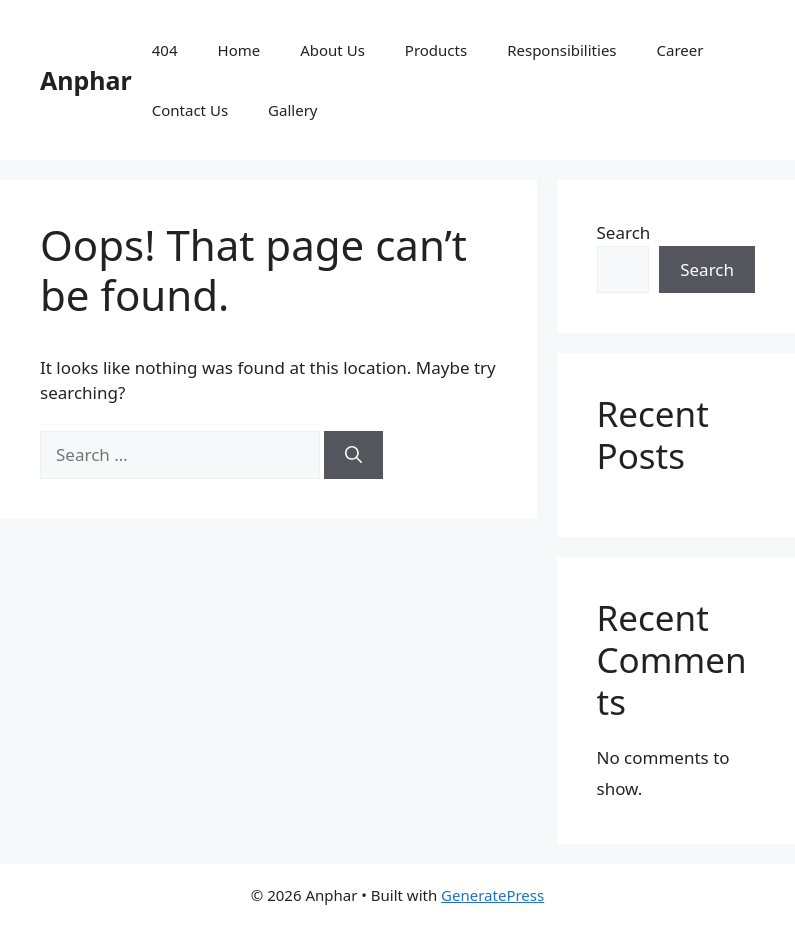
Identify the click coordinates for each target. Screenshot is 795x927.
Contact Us (190, 110)
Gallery (292, 110)
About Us (332, 50)
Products (436, 50)
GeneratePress (492, 895)
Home (239, 50)
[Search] (353, 455)
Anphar (86, 80)
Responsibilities (561, 50)
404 (165, 50)
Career (680, 50)
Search (624, 232)
